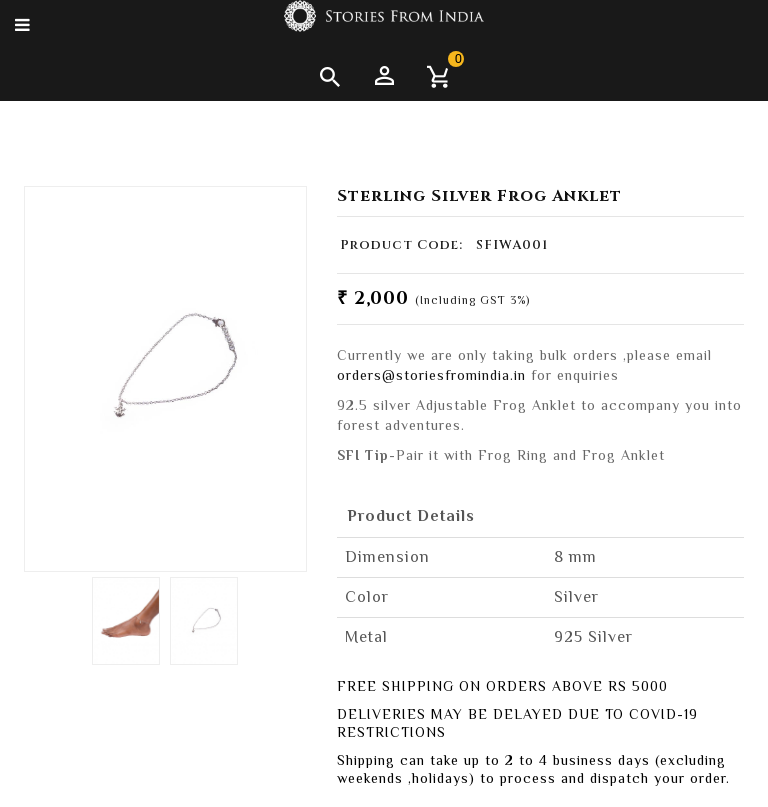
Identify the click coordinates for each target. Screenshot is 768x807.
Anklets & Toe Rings (137, 127)
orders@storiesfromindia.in (431, 375)
